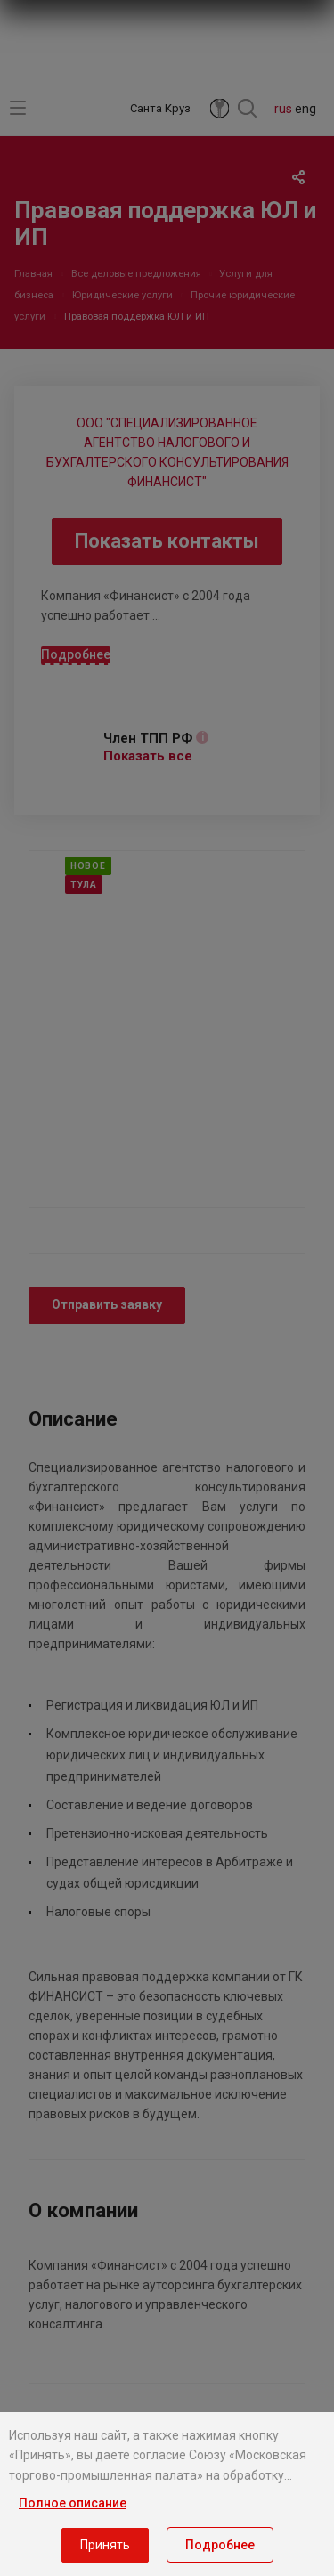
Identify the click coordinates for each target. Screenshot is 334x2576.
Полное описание (72, 2503)
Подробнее (220, 2545)
